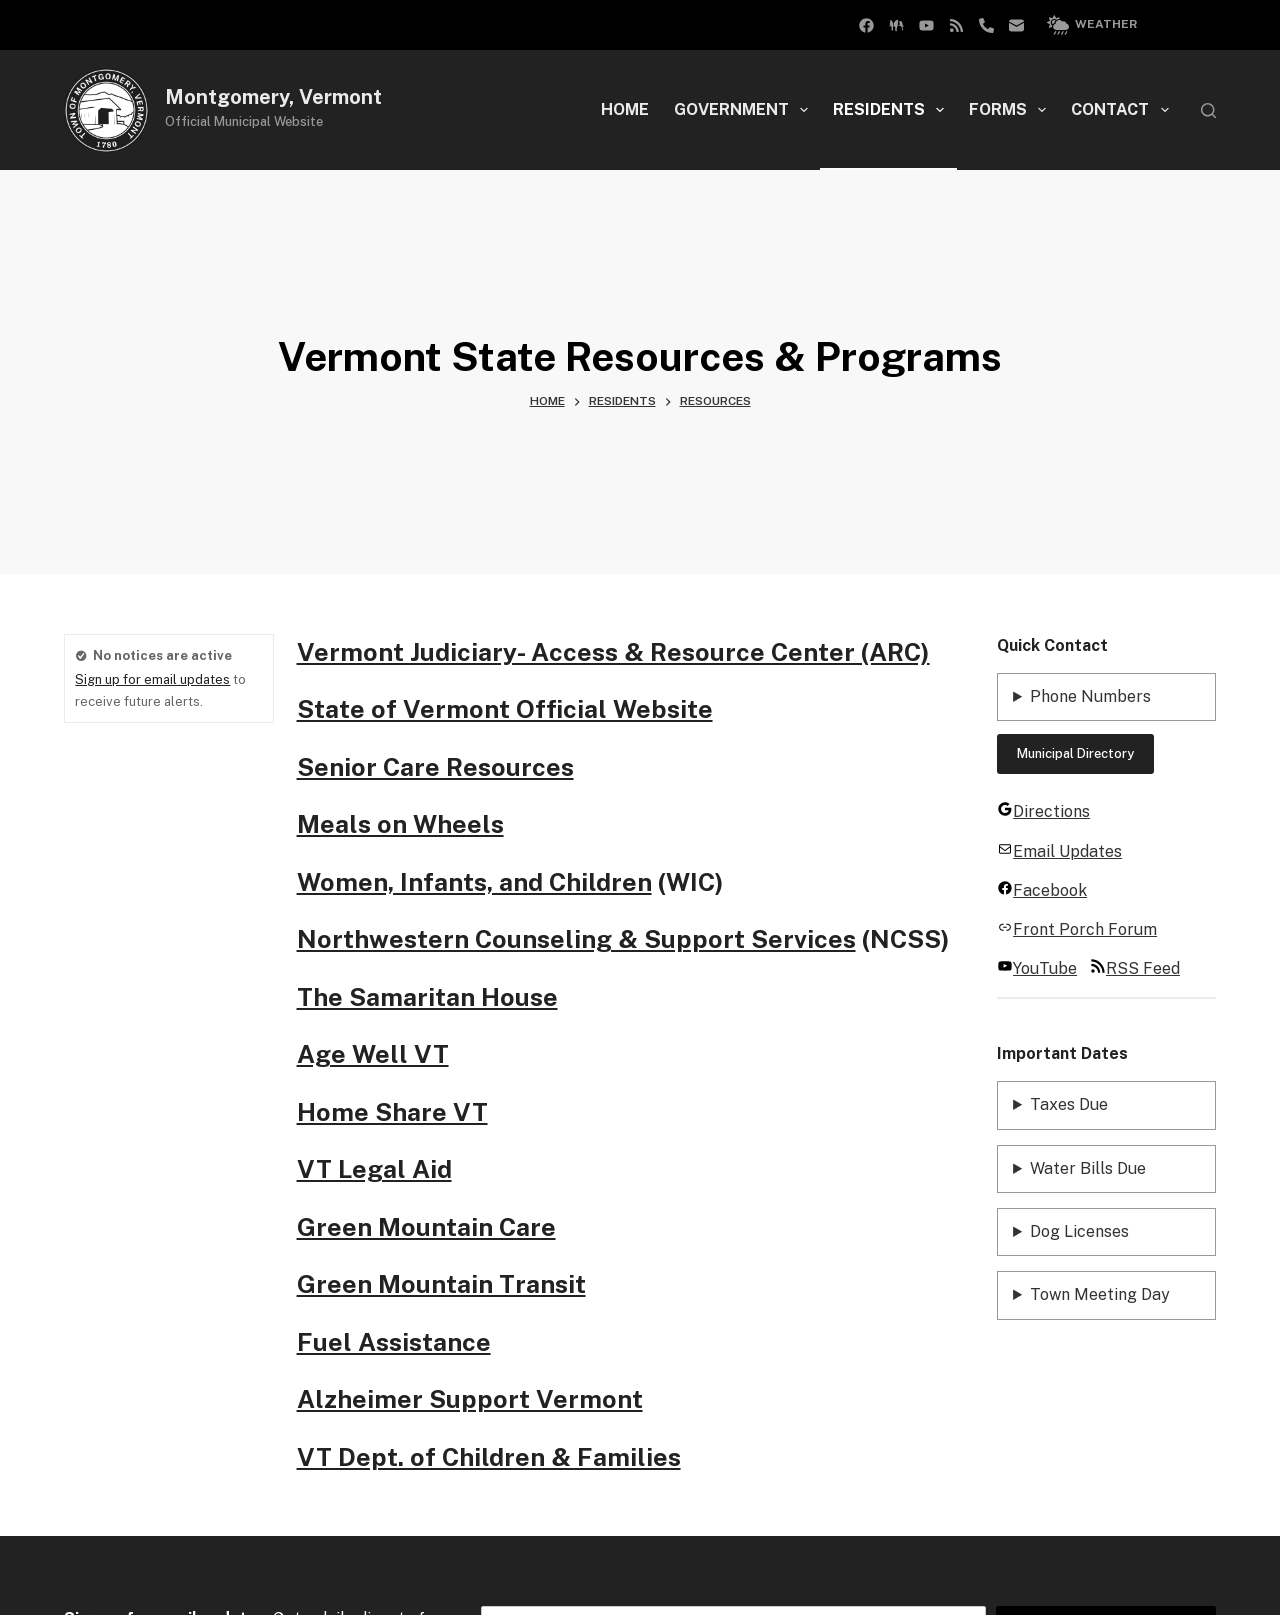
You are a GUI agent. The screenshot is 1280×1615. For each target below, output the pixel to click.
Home (625, 109)
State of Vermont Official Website (505, 709)
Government (745, 110)
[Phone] (986, 25)
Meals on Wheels (400, 824)
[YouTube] (926, 25)
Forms (1011, 110)
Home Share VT (392, 1112)
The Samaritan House (427, 997)
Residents (892, 110)
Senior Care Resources (435, 767)
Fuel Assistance (394, 1342)
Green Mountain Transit (441, 1284)
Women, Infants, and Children (474, 882)
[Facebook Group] (866, 25)
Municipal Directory (1075, 753)
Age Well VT (373, 1054)
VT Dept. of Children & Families (489, 1457)
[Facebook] (896, 25)
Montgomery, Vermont (273, 97)
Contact (1123, 110)
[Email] (1016, 25)
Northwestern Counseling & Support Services (576, 939)
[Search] (1208, 110)
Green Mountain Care (426, 1227)
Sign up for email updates (152, 679)
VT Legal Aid (374, 1169)
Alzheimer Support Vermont (470, 1399)
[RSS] (956, 25)
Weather (1092, 25)
